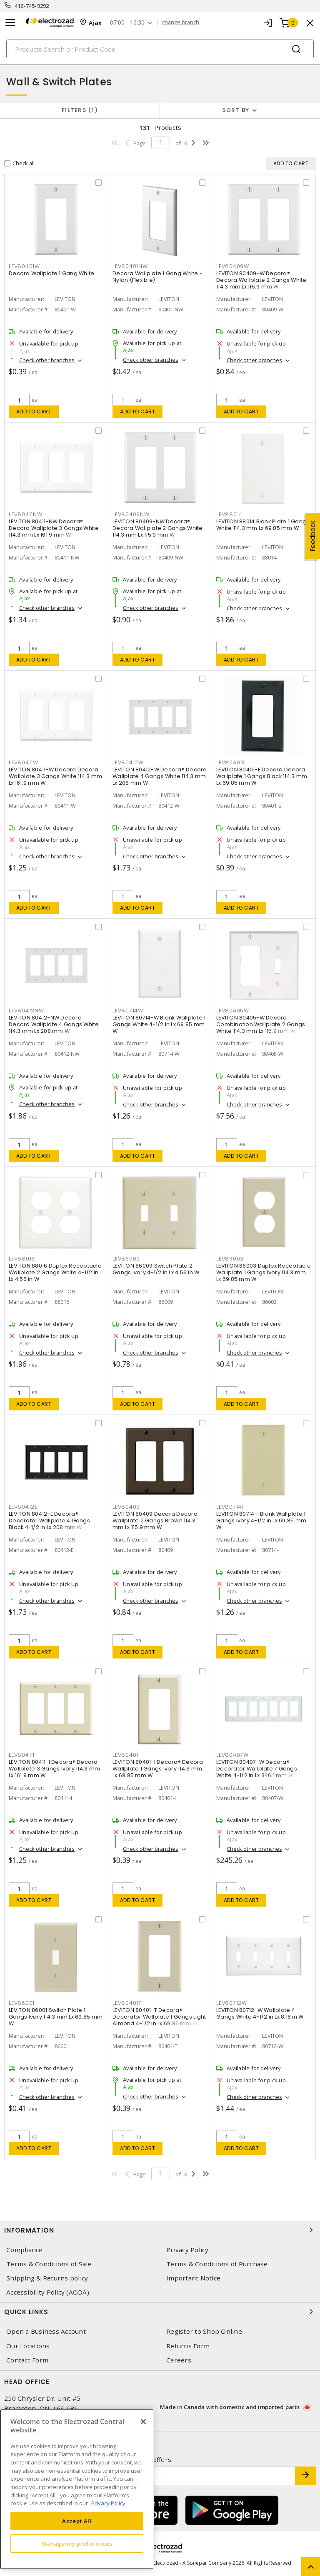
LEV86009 (126, 1258)
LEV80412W (128, 762)
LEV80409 (126, 1506)
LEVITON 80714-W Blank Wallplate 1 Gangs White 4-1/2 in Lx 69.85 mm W (158, 1024)
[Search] (160, 49)
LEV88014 (229, 514)
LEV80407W (232, 1754)
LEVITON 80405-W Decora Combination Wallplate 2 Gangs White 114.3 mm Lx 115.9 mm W (260, 1024)
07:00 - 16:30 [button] (127, 22)
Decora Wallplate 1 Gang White (51, 273)
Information (160, 2230)
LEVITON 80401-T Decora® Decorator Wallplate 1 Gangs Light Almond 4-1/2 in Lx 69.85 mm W (159, 2017)
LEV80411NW (25, 514)
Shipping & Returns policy (47, 2278)
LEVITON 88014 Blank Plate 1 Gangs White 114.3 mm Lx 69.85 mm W (262, 525)
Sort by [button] (236, 110)
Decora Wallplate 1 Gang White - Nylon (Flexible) (157, 276)
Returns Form (188, 2346)
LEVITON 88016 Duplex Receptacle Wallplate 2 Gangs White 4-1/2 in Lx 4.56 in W (55, 1272)
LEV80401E (230, 762)
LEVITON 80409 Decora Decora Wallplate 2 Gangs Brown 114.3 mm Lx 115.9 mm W (155, 1520)
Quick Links (160, 2311)
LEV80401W (24, 266)
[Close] (143, 2421)
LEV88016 (22, 1258)
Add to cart (34, 411)
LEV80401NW (130, 266)
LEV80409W (232, 266)
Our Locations (28, 2346)
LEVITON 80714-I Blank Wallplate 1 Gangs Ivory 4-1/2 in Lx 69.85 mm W (261, 1520)
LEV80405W (232, 1010)
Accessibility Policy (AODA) (47, 2292)
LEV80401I (126, 1754)
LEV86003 (230, 1258)
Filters (80, 110)
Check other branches (47, 360)
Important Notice (193, 2278)
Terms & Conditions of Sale (49, 2264)
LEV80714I (229, 1506)
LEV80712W (231, 2003)
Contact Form (27, 2360)
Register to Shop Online (204, 2331)
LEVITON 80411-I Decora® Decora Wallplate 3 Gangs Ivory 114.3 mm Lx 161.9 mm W (54, 1768)
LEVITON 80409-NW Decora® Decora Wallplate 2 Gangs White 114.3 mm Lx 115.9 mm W (157, 528)
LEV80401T (127, 2003)
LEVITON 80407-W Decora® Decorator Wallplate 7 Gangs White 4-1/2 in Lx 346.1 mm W (256, 1768)
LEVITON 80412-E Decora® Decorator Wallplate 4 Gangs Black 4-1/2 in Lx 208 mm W (49, 1520)
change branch (180, 22)
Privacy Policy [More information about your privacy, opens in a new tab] (108, 2503)
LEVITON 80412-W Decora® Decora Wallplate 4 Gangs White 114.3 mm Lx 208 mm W (159, 776)
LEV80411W (23, 762)
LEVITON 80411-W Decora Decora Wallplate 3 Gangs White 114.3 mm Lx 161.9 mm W (55, 776)
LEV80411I (22, 1754)
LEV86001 (22, 2003)
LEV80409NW (131, 514)
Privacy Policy (187, 2250)
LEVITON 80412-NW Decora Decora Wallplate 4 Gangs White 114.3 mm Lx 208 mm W (54, 1024)
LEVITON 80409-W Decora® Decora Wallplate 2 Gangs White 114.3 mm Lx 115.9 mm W (261, 280)
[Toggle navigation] (10, 23)
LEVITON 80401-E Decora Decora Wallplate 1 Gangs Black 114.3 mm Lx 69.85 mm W (261, 776)
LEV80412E (23, 1506)
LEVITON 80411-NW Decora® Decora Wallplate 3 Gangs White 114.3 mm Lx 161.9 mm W (54, 528)
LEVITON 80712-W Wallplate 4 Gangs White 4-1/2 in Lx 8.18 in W (259, 2013)
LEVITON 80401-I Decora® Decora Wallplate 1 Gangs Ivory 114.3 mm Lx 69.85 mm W (157, 1768)
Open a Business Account (46, 2331)
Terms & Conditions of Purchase (217, 2264)
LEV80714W (127, 1010)
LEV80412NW (26, 1010)
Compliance (24, 2250)
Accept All (77, 2521)
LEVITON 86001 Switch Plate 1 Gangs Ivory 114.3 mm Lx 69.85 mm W (55, 2017)
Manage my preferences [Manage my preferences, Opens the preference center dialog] (76, 2543)
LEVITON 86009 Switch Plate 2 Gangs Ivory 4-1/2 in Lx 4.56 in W (155, 1269)
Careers (178, 2360)
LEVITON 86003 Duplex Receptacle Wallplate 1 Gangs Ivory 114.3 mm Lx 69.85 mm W (263, 1272)
